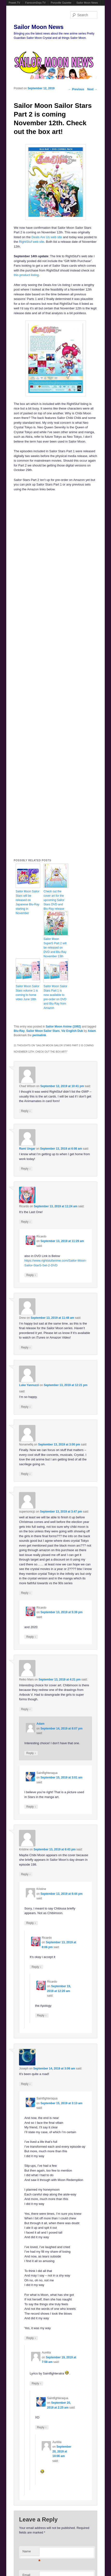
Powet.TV (14, 2)
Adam (92, 1031)
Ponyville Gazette (61, 2)
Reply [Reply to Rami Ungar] (26, 1168)
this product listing (26, 275)
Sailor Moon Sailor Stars (43, 1031)
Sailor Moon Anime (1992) (63, 1026)
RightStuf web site (31, 241)
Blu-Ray (19, 1031)
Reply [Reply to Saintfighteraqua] (31, 1807)
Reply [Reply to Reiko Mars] (26, 1709)
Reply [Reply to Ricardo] (26, 1222)
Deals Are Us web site (47, 237)
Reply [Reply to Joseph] (26, 2084)
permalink (39, 1035)
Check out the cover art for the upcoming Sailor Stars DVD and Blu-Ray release (54, 900)
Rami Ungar (27, 1148)
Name (30, 2552)
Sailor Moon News (87, 2)
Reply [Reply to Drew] (26, 1347)
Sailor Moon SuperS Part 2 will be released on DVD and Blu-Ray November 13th (55, 947)
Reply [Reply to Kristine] (26, 1874)
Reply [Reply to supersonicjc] (26, 1593)
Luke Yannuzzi (29, 1385)
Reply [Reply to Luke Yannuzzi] (26, 1407)
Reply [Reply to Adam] (31, 1753)
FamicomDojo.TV (35, 2)
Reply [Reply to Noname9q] (26, 1474)
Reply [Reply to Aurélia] (36, 2383)
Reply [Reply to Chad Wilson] (26, 1111)
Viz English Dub (72, 1031)
